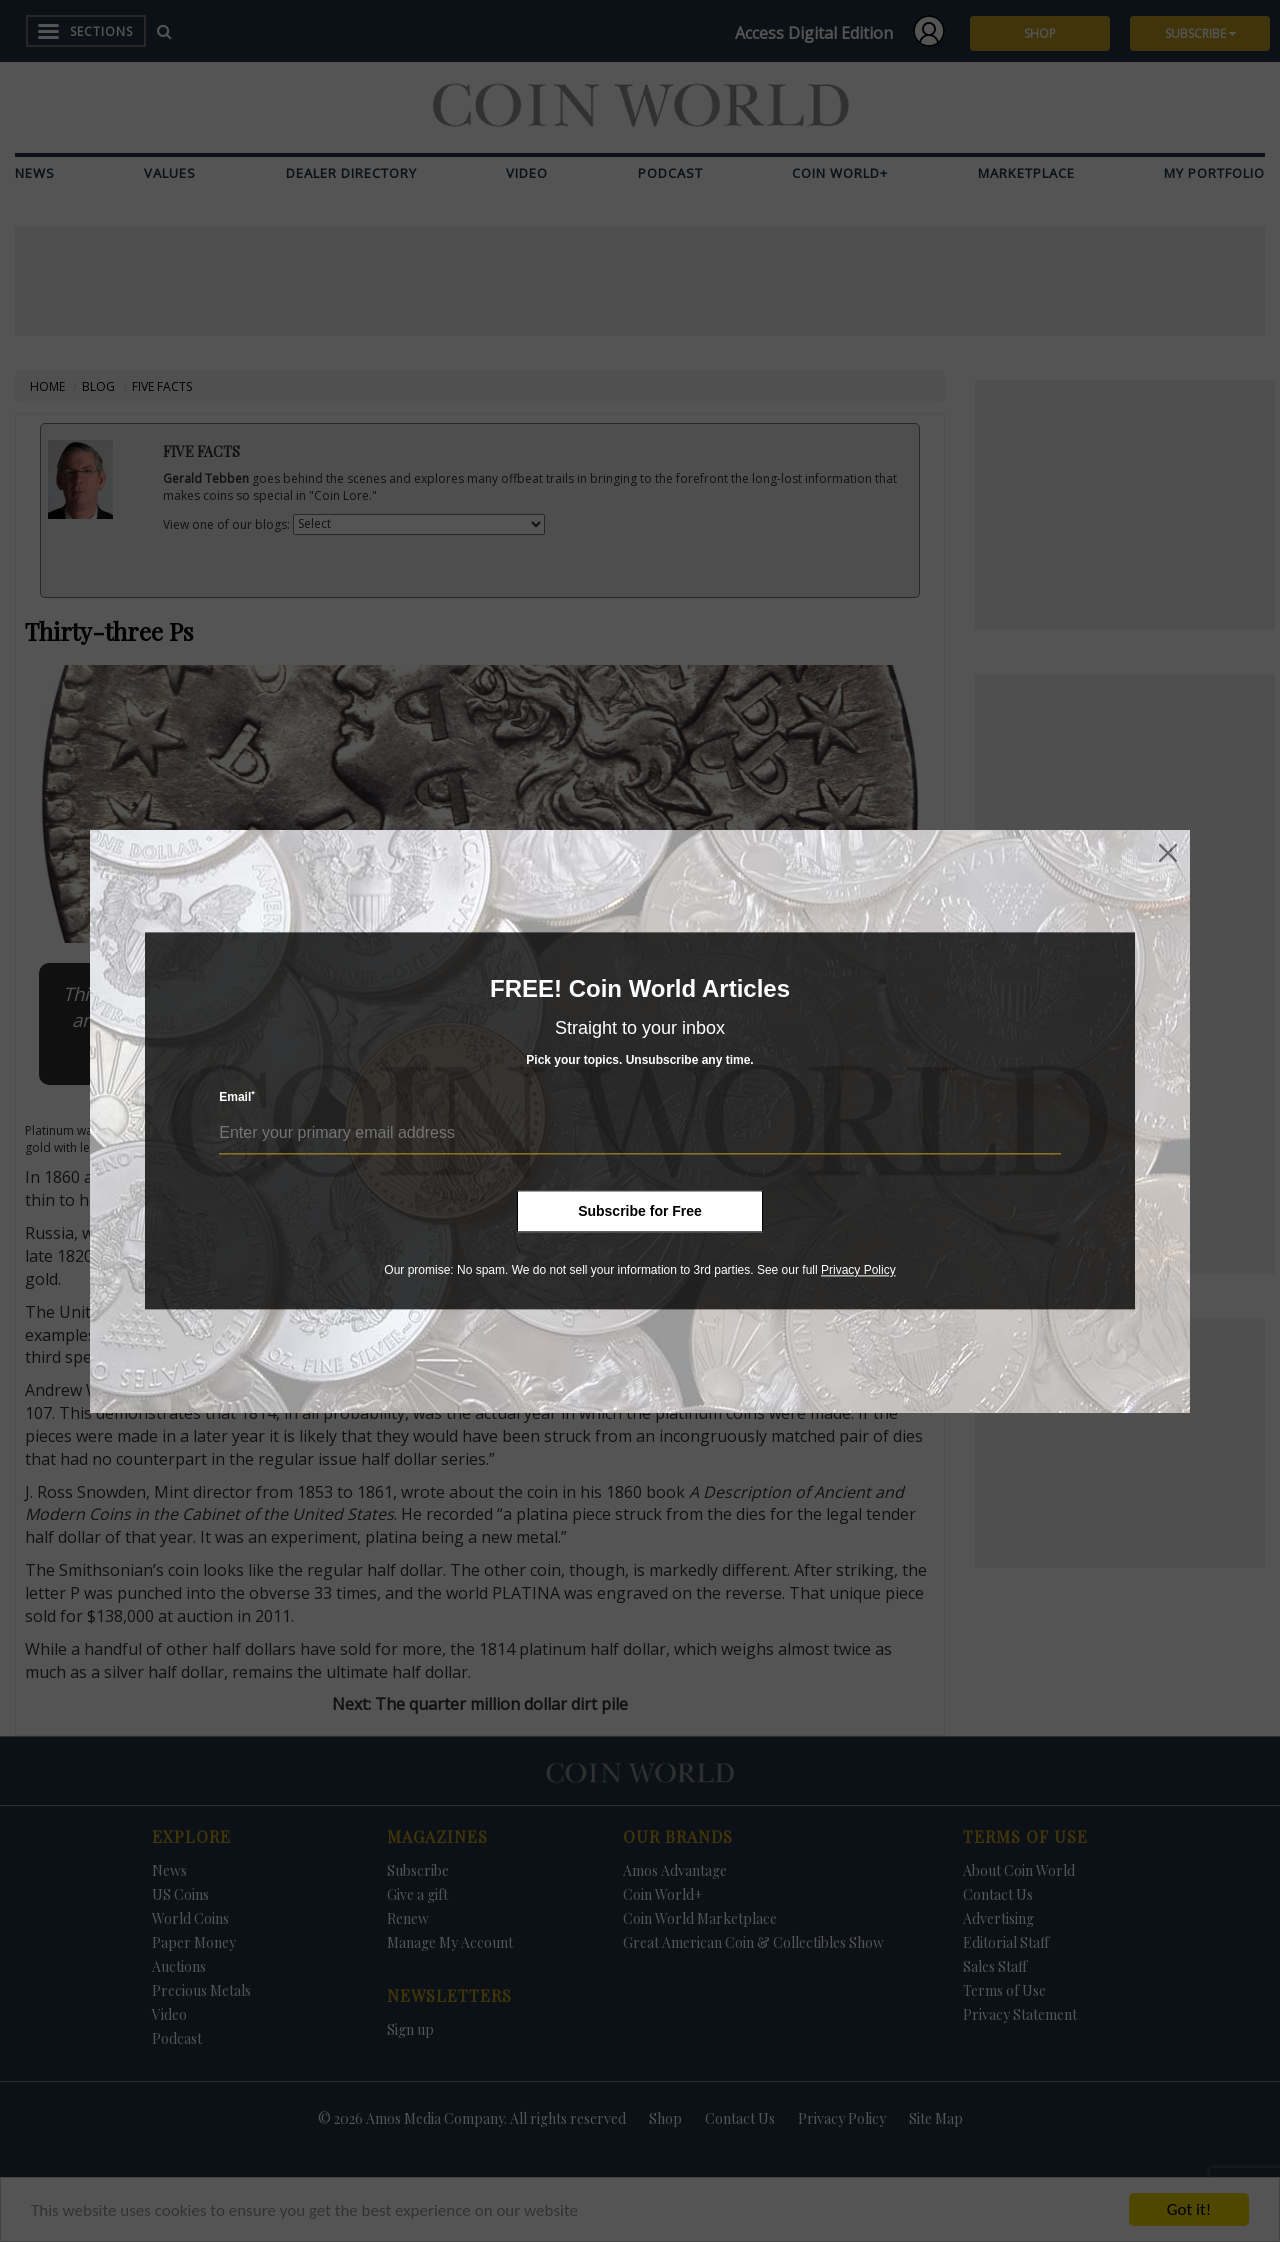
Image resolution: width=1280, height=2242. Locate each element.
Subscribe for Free (640, 1211)
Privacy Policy (858, 1270)
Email (237, 1097)
